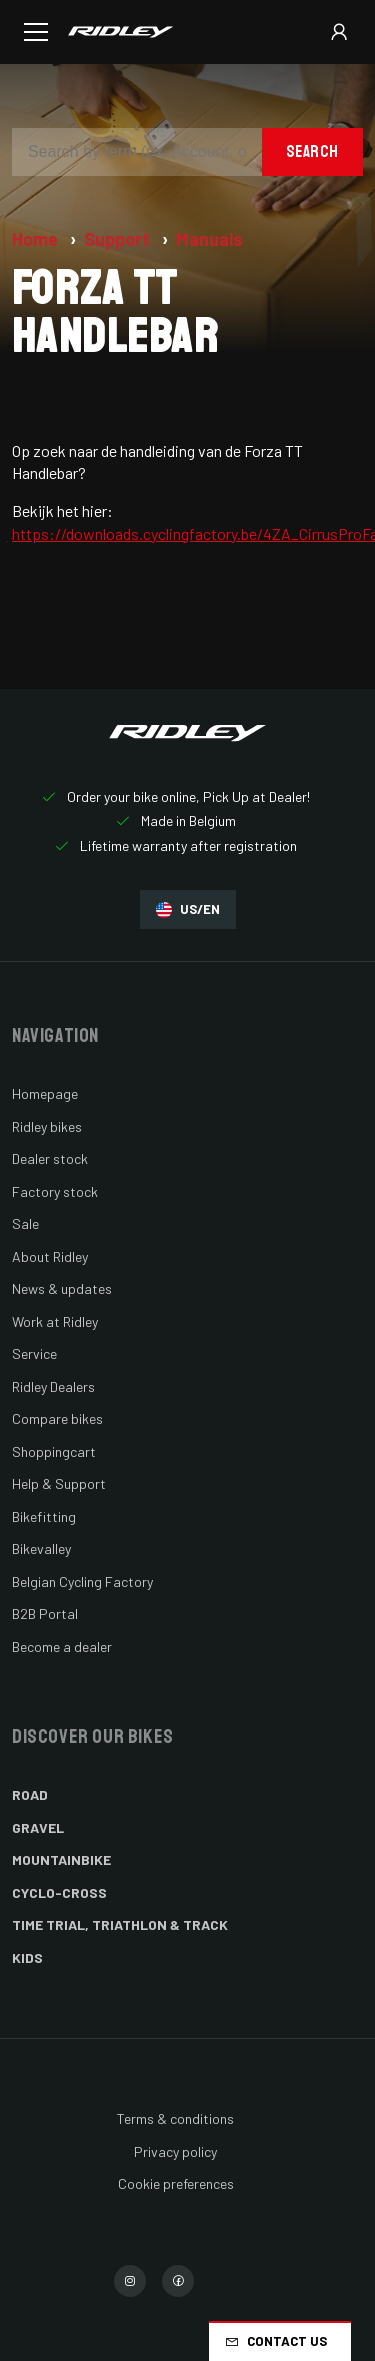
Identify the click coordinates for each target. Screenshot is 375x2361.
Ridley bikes (47, 1126)
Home (37, 239)
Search (312, 151)
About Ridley (50, 1256)
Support (119, 239)
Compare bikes (57, 1418)
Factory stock (55, 1191)
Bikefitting (44, 1516)
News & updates (62, 1288)
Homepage (45, 1093)
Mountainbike (61, 1859)
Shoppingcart (54, 1451)
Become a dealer (62, 1646)
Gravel (38, 1827)
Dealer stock (50, 1158)
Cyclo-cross (59, 1892)
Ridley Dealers (53, 1386)
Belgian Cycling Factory (82, 1581)
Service (34, 1353)
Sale (25, 1223)
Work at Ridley (55, 1321)
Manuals (209, 239)
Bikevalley (41, 1548)
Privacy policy (175, 2151)
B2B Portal (45, 1613)
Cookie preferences (176, 2183)
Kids (27, 1957)
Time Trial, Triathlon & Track (120, 1924)
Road (30, 1794)
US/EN (188, 909)
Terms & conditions (175, 2118)
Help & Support (59, 1483)
